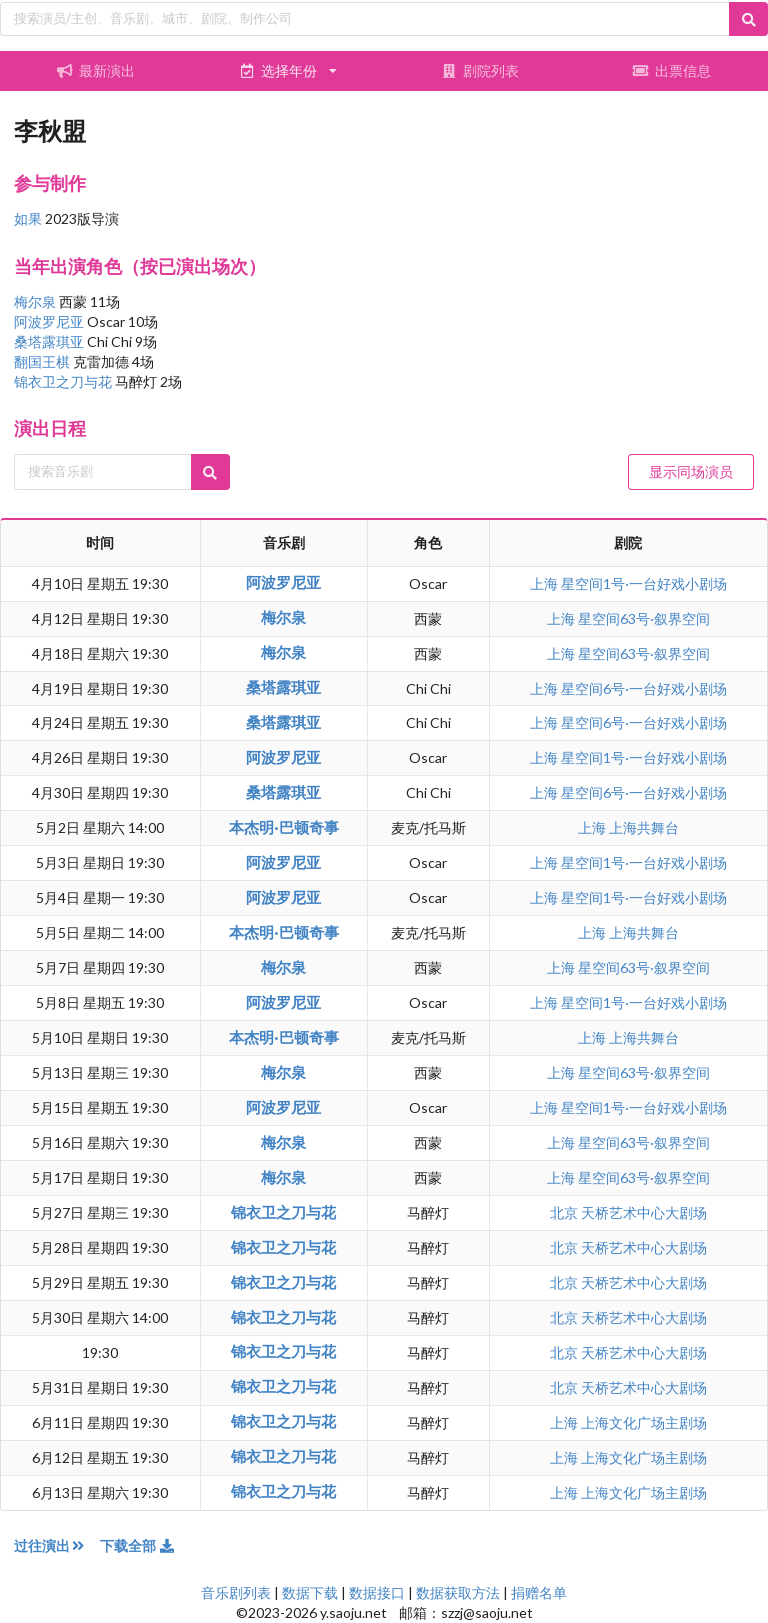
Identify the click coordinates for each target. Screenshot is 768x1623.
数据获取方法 (458, 1592)
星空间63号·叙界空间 (644, 618)
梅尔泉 (36, 301)
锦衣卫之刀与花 (64, 381)
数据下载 (310, 1592)
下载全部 (138, 1545)
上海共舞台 (644, 827)
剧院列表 (480, 70)
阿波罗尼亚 (50, 321)
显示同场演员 (691, 471)
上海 (545, 583)
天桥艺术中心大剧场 (644, 1212)
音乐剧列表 (236, 1592)
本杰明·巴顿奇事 (284, 827)
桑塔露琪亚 (50, 341)
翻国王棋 (43, 361)
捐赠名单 (539, 1592)
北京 (565, 1212)
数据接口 (377, 1592)
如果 (28, 218)
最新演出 (96, 70)
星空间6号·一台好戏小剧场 (644, 688)
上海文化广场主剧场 (644, 1422)
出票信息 (672, 70)
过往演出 (57, 1545)
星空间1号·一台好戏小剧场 (644, 583)
